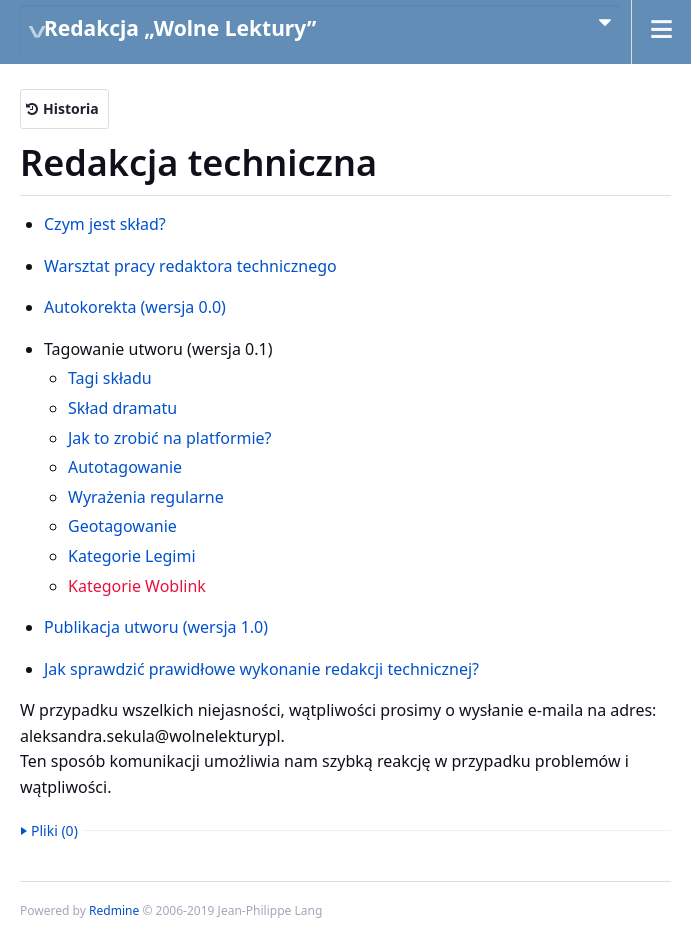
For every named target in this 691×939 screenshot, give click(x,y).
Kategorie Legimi (132, 556)
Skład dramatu (122, 408)
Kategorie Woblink (137, 586)
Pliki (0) (54, 830)
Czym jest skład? (105, 224)
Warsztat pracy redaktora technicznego (190, 266)
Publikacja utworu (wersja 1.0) (156, 627)
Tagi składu (110, 378)
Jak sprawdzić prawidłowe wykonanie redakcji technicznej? (261, 669)
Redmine (114, 910)
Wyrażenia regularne (146, 497)
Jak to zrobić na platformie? (170, 438)
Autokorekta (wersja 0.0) (135, 307)
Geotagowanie (122, 526)
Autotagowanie (125, 467)
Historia (71, 108)
